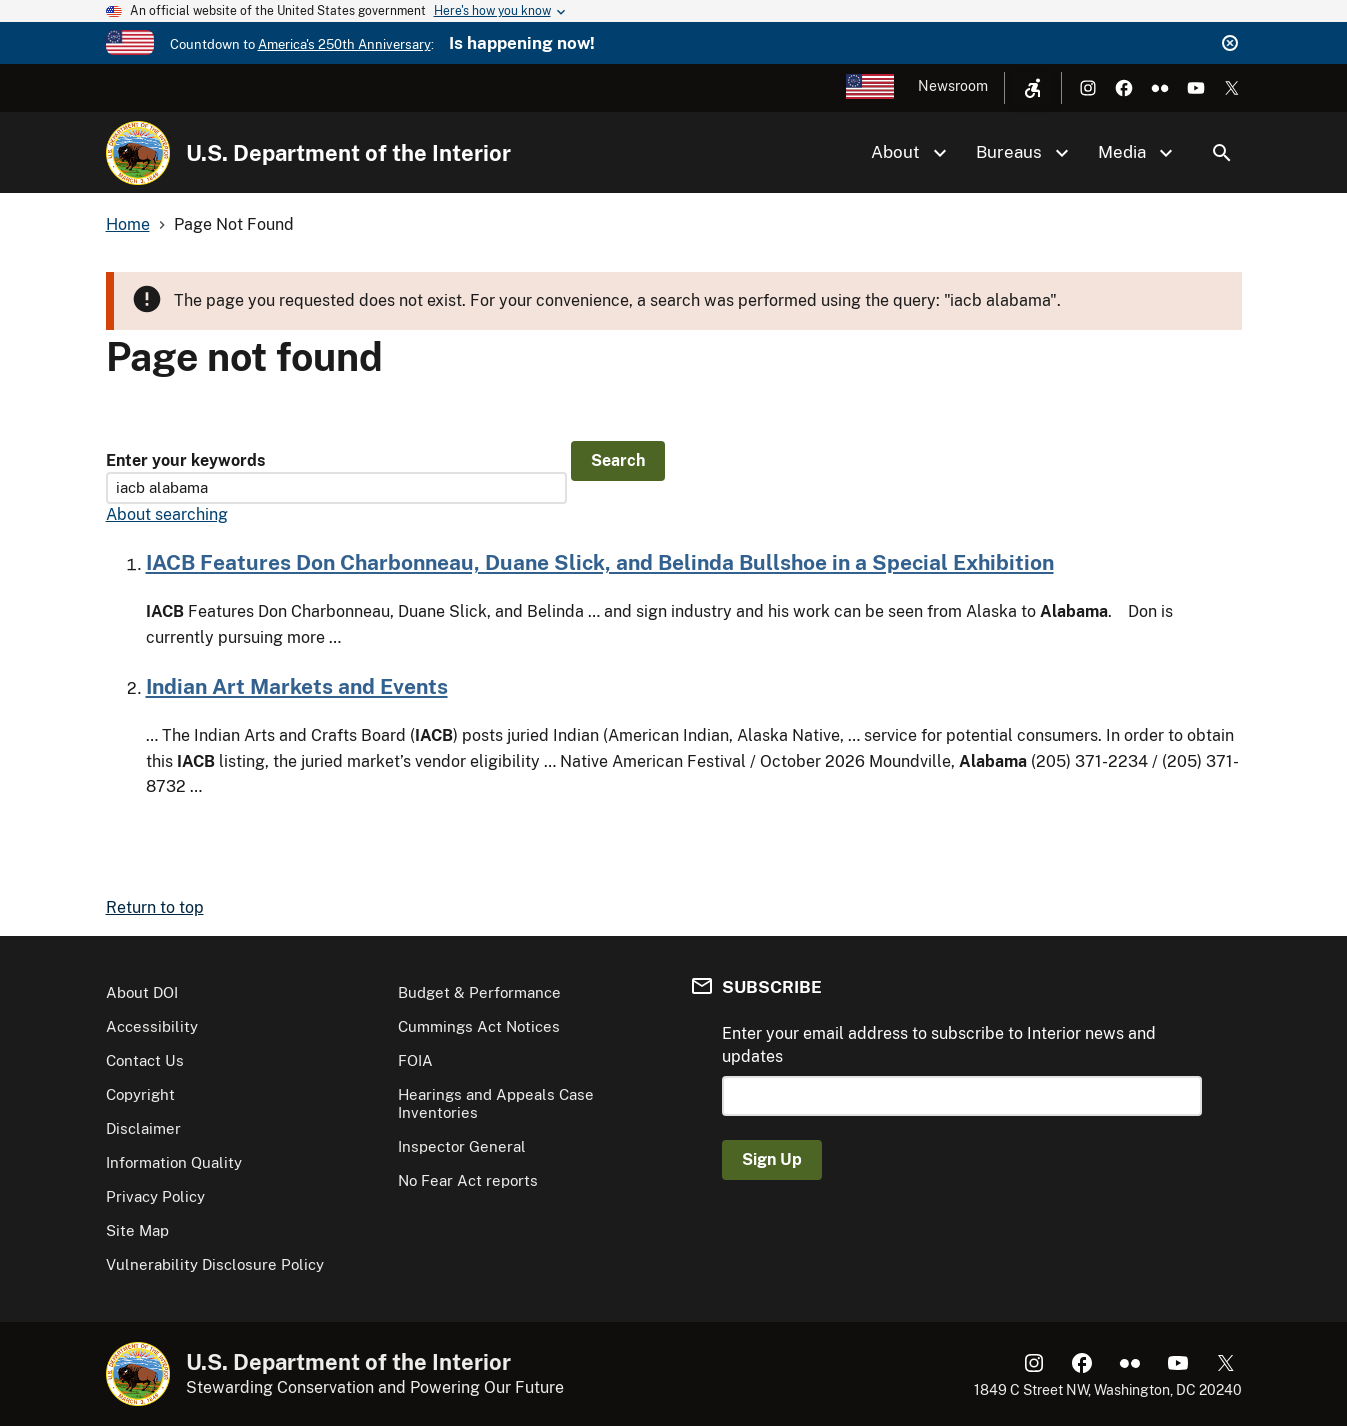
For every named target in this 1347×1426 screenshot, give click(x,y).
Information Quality (174, 1162)
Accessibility (152, 1026)
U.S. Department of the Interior (348, 153)
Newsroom (953, 86)
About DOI (142, 992)
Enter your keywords (185, 460)
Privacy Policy (155, 1196)
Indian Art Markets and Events (297, 686)
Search (1222, 153)
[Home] (138, 153)
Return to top (155, 907)
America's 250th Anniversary (344, 44)
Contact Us (145, 1060)
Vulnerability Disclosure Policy (215, 1264)
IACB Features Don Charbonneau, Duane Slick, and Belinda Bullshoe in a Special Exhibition (600, 562)
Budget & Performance (479, 992)
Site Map (137, 1230)
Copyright (140, 1094)
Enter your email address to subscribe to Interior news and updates (939, 1044)
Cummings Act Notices (479, 1026)
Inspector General (462, 1146)
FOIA (415, 1060)
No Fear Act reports (468, 1180)
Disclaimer (143, 1128)
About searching (167, 514)
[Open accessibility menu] (1033, 88)
